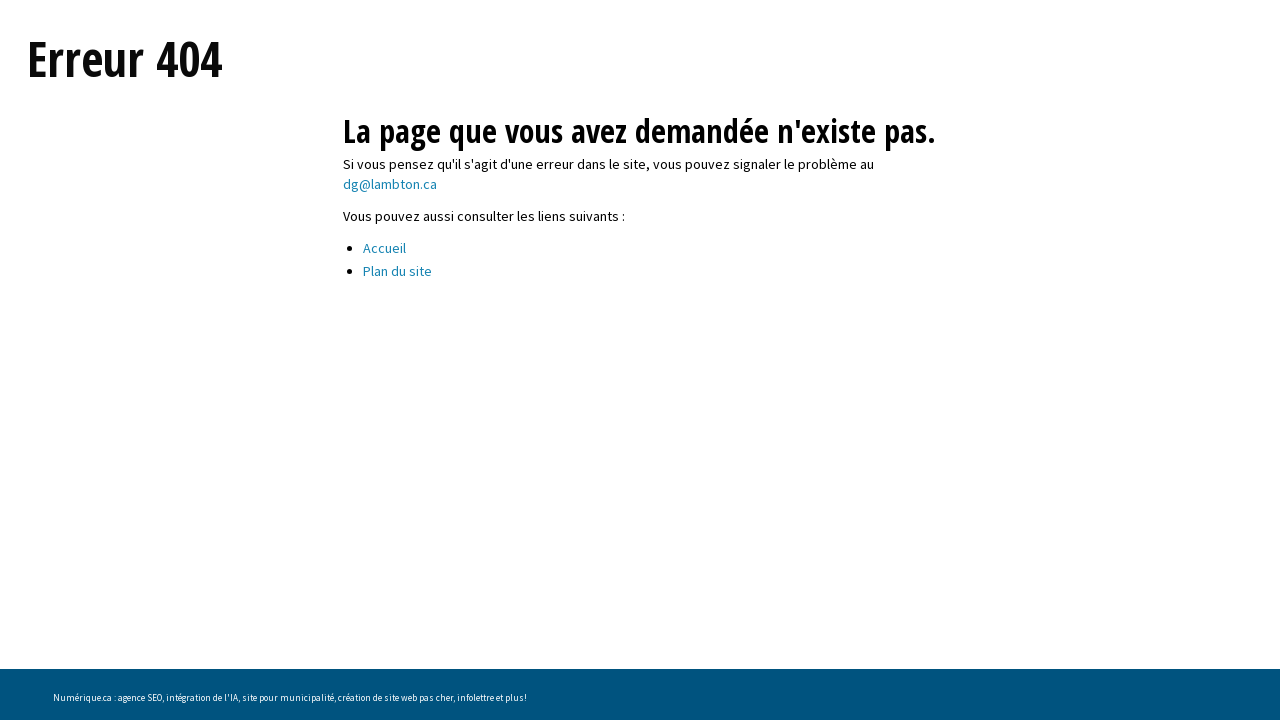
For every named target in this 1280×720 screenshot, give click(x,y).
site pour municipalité (288, 697)
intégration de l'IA (202, 697)
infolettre (475, 697)
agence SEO (140, 697)
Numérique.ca (82, 697)
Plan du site (397, 271)
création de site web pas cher (395, 697)
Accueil (384, 248)
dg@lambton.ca (390, 184)
